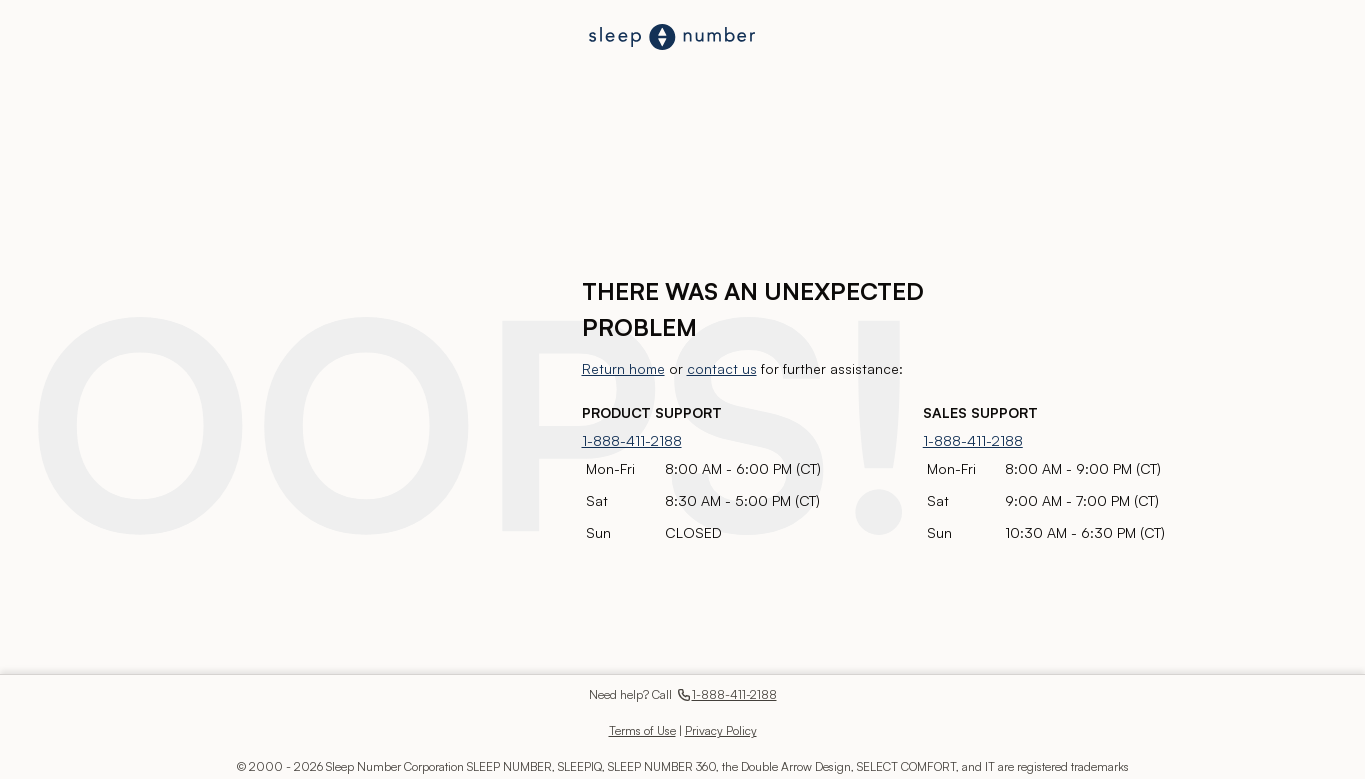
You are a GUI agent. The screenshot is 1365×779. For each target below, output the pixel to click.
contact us (722, 368)
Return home (623, 368)
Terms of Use (642, 730)
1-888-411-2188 (632, 440)
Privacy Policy (721, 730)
